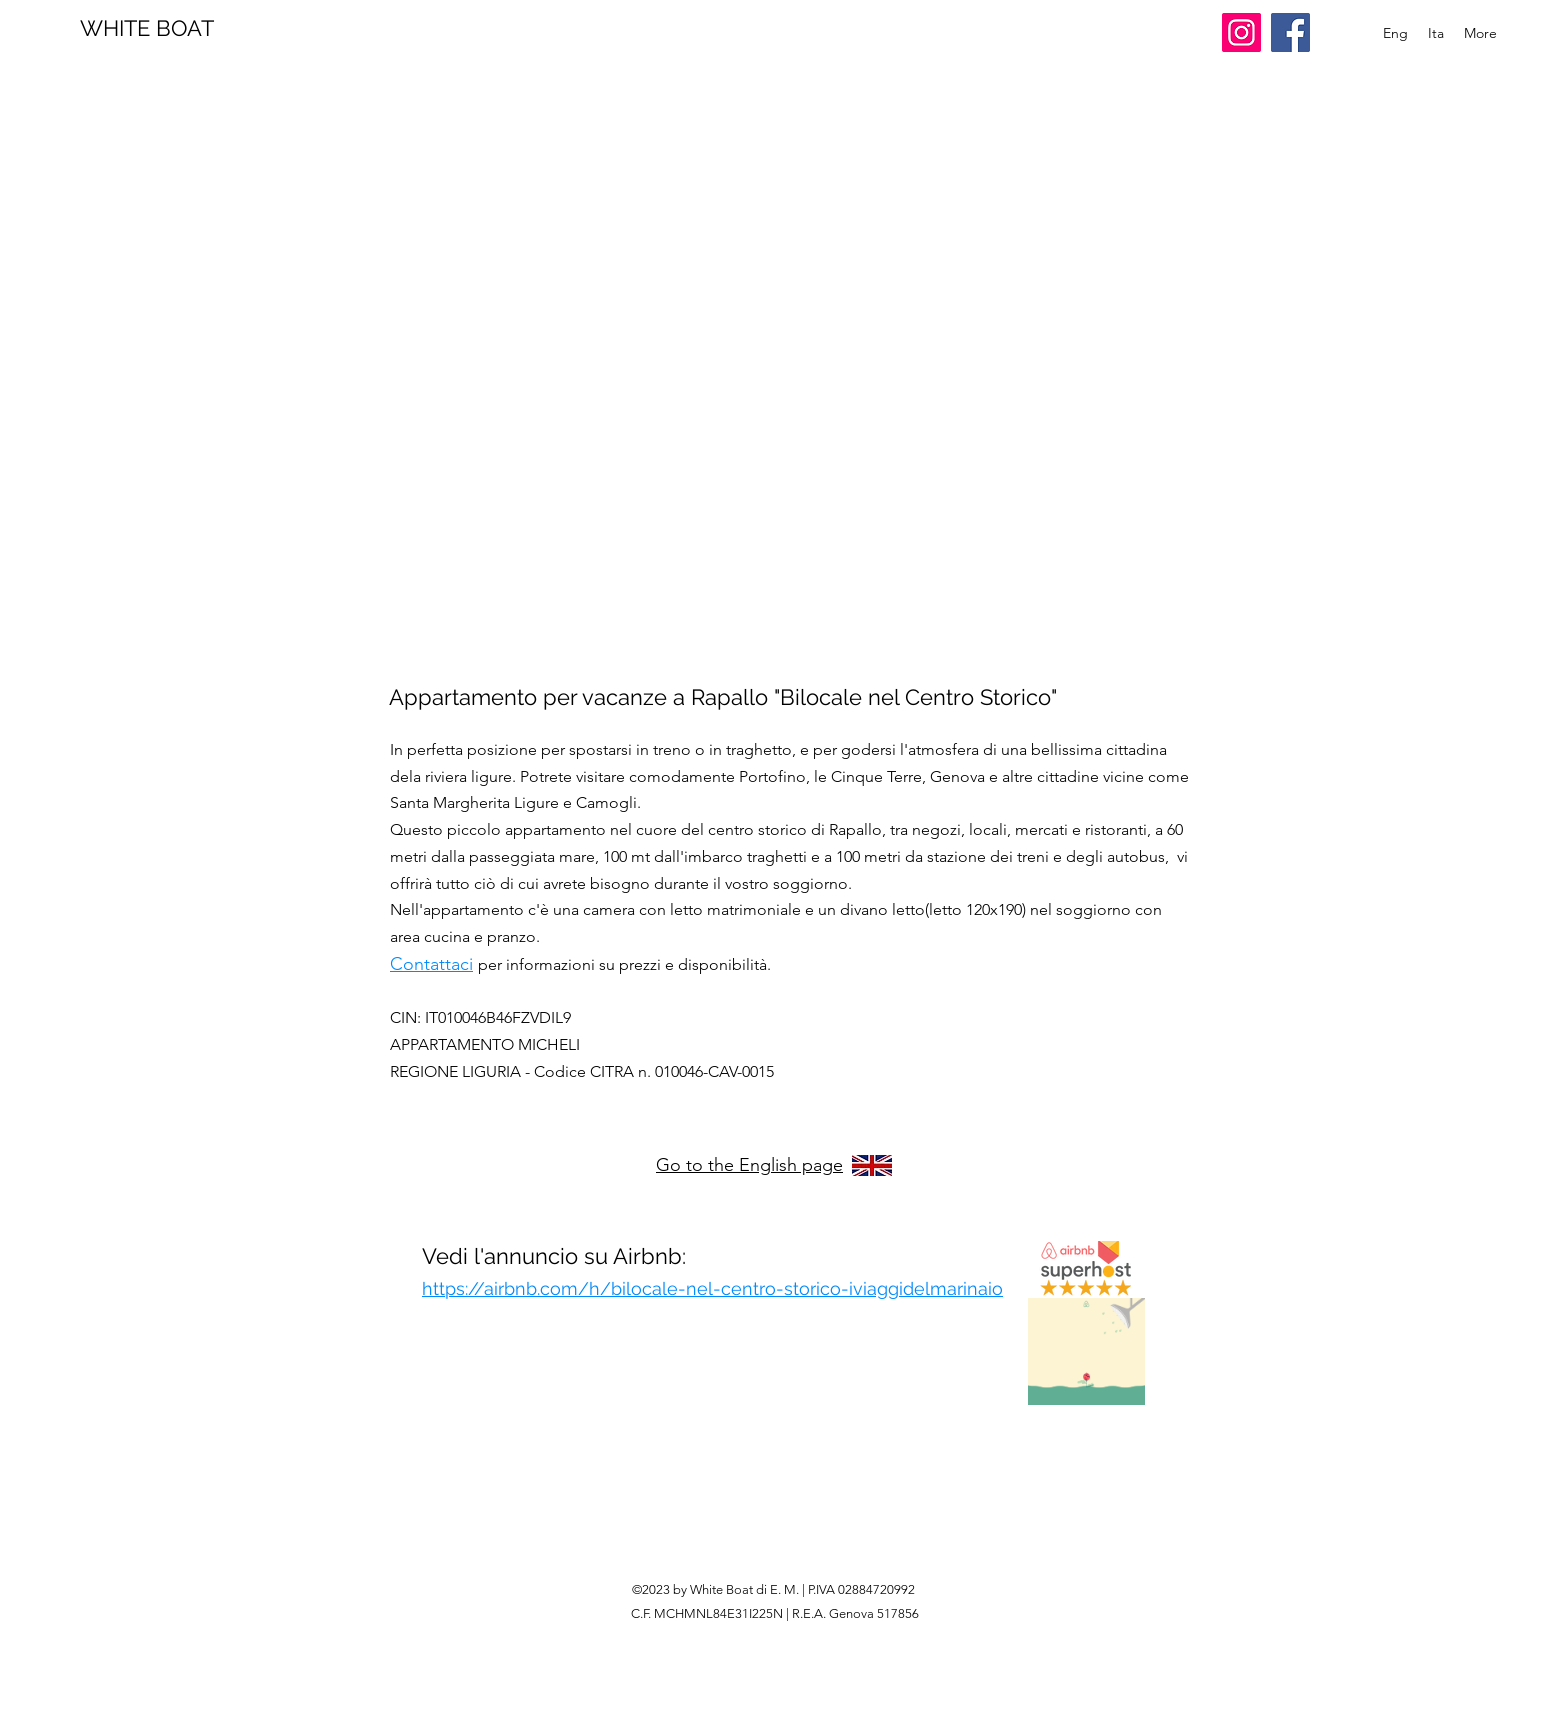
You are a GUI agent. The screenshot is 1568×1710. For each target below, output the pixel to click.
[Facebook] (1290, 32)
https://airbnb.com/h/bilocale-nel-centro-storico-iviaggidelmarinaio (712, 1288)
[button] (786, 390)
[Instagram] (1241, 32)
